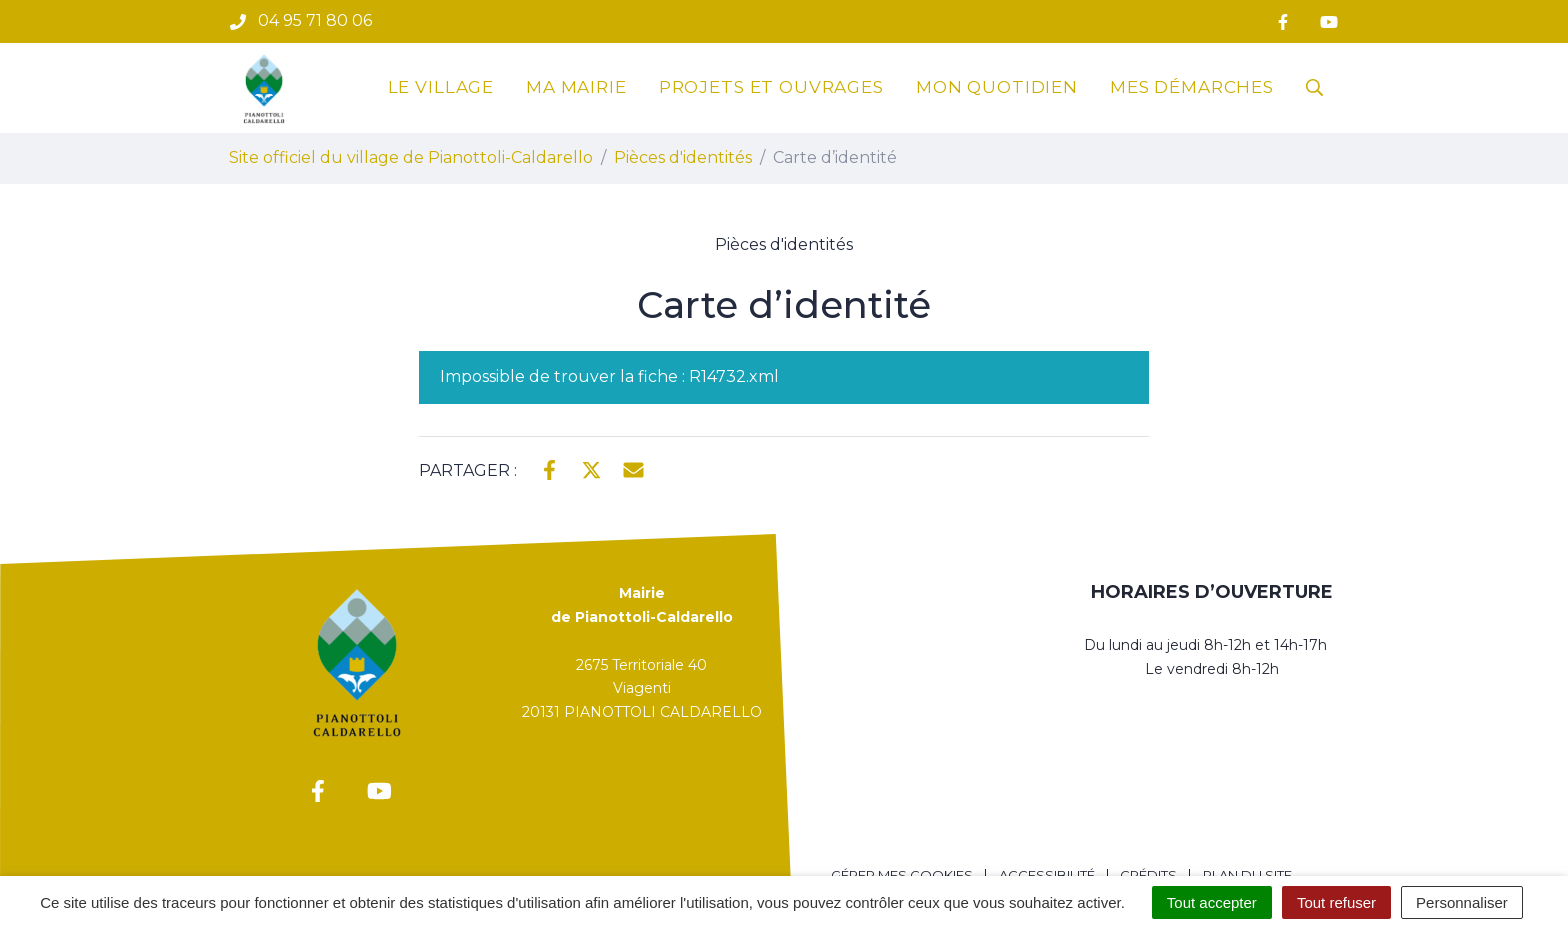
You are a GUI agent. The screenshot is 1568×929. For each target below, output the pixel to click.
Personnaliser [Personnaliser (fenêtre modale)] (1462, 902)
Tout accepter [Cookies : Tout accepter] (1212, 902)
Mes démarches (1192, 87)
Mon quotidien (997, 87)
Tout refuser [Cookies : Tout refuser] (1336, 902)
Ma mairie (576, 87)
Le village (441, 87)
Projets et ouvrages (771, 87)
